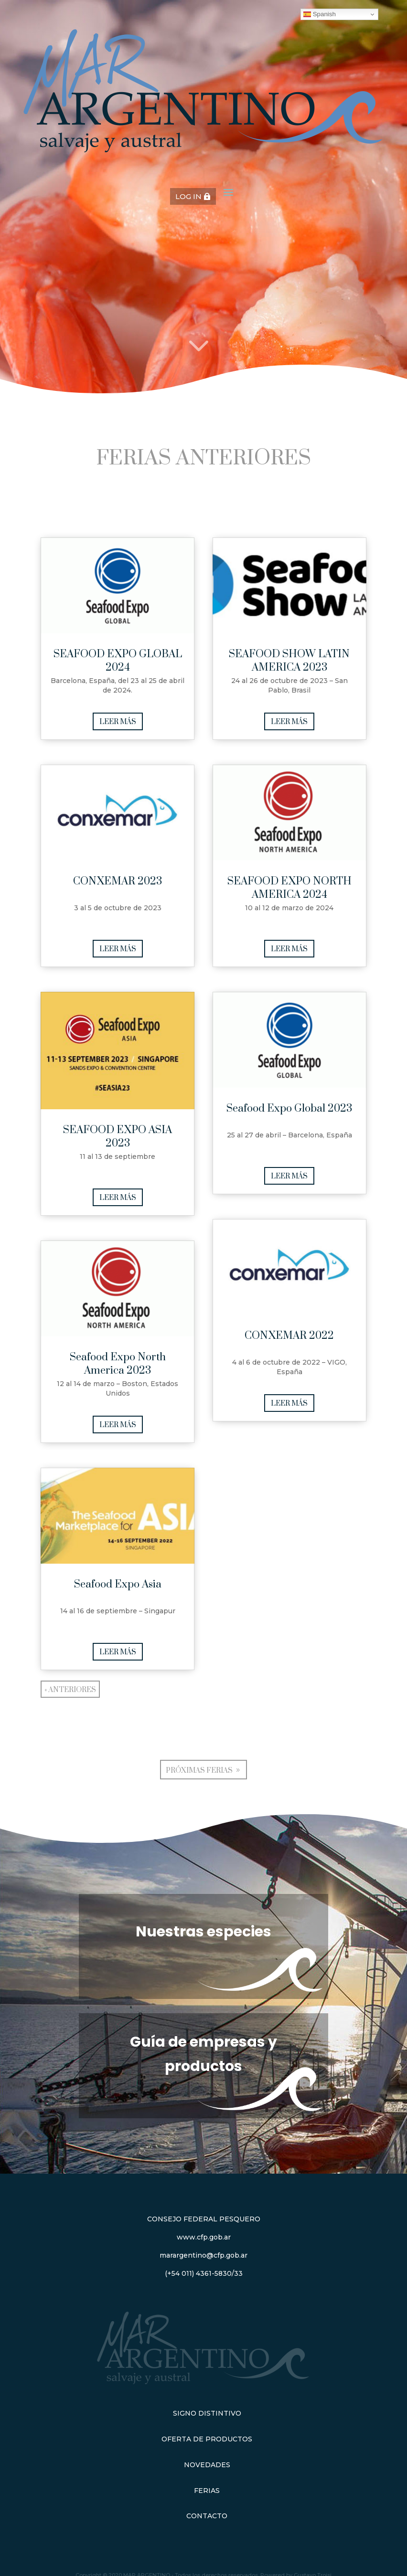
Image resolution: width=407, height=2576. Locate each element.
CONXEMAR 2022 (289, 1335)
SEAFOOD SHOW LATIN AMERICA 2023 (289, 661)
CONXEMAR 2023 (117, 881)
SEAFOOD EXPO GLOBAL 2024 (118, 661)
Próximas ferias (199, 1770)
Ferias (207, 2490)
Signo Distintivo (207, 2413)
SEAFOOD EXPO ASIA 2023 (117, 1137)
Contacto (206, 2516)
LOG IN (188, 196)
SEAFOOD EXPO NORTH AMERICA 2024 (289, 888)
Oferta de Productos (206, 2439)
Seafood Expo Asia (117, 1584)
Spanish (319, 14)
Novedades (207, 2464)
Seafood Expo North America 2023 (118, 1364)
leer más (117, 721)
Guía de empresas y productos (203, 2054)
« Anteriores (70, 1689)
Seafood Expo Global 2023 (289, 1108)
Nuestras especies (203, 1932)
